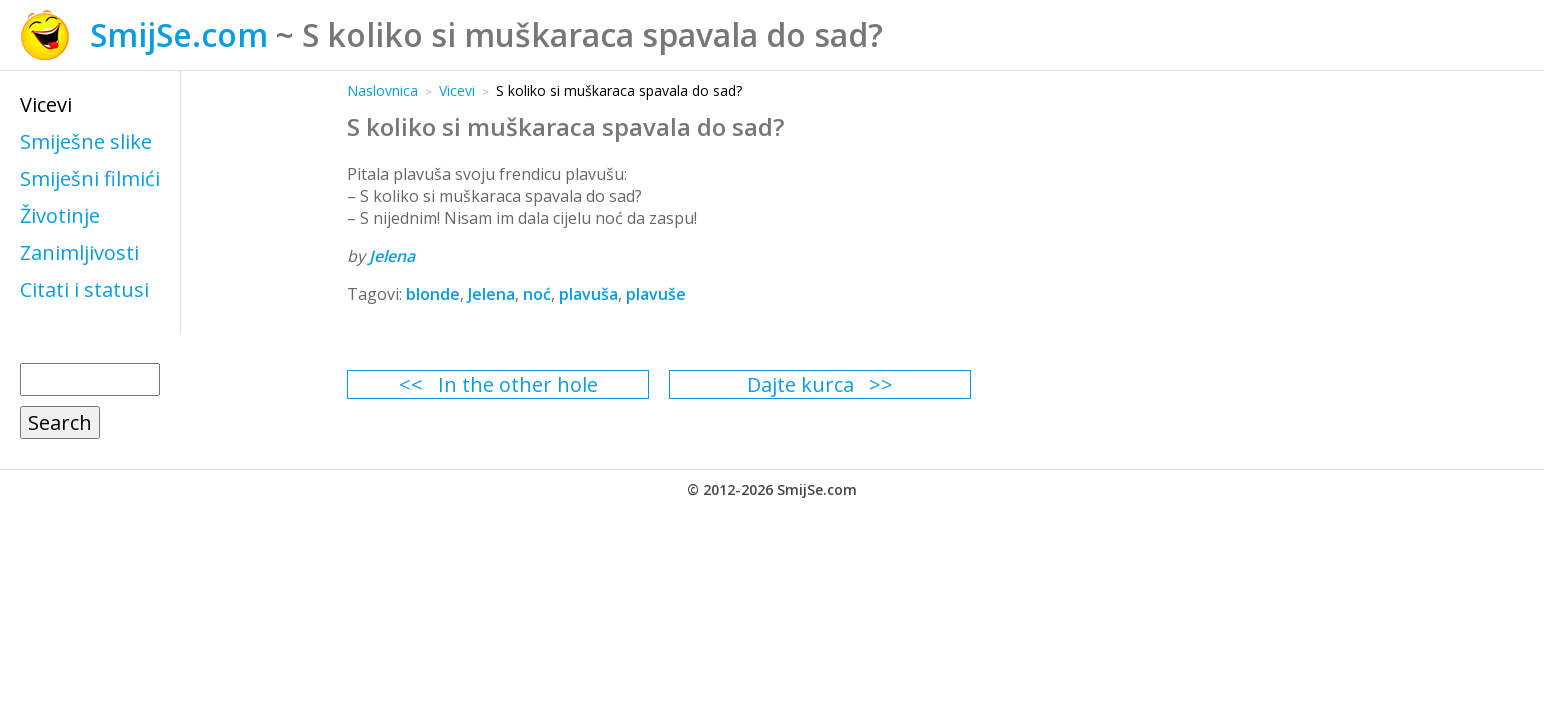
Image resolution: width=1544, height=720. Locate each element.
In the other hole (518, 384)
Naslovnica (382, 90)
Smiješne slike (86, 141)
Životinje (60, 215)
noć (537, 294)
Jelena (392, 256)
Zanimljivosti (79, 252)
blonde (433, 294)
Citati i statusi (84, 289)
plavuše (656, 294)
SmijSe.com (179, 34)
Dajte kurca (800, 384)
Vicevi (46, 104)
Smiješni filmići (90, 178)
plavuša (588, 294)
